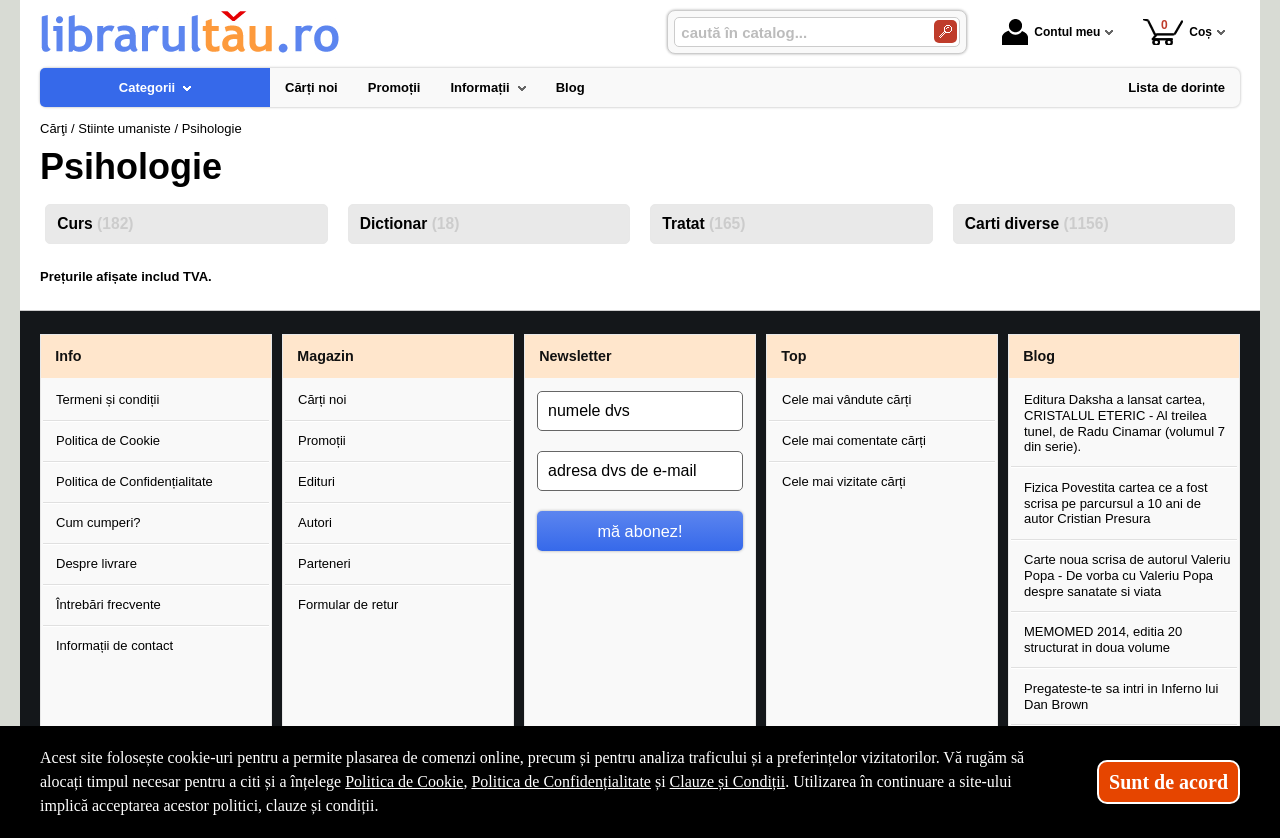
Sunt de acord (1168, 782)
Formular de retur (348, 604)
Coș (1177, 31)
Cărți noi (322, 399)
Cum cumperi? (98, 522)
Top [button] (793, 356)
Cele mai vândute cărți (846, 399)
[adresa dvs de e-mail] (640, 471)
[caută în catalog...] (796, 32)
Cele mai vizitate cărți (844, 481)
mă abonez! (640, 531)
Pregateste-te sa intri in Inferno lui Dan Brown (1121, 696)
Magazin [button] (325, 356)
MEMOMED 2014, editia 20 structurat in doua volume (1103, 639)
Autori (315, 522)
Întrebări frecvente (108, 604)
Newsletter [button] (575, 356)
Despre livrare (96, 563)
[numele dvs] (640, 411)
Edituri (316, 481)
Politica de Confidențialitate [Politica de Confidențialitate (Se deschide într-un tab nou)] (561, 781)
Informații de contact (114, 645)
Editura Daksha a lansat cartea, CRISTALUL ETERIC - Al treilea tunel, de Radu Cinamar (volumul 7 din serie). (1124, 423)
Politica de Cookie (108, 440)
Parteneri (324, 563)
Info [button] (68, 356)
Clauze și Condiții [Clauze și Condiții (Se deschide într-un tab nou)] (728, 781)
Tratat (703, 223)
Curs (95, 223)
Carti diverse (1037, 223)
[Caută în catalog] (945, 31)
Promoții (322, 440)
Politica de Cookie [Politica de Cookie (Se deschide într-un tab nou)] (404, 781)
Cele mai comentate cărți (854, 440)
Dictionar (410, 223)
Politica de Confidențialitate (134, 481)
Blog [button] (1039, 356)
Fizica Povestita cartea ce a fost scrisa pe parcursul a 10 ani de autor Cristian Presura (1116, 503)
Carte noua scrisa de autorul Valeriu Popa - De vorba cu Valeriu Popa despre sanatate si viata (1127, 575)
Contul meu (1051, 32)
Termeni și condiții (107, 399)
